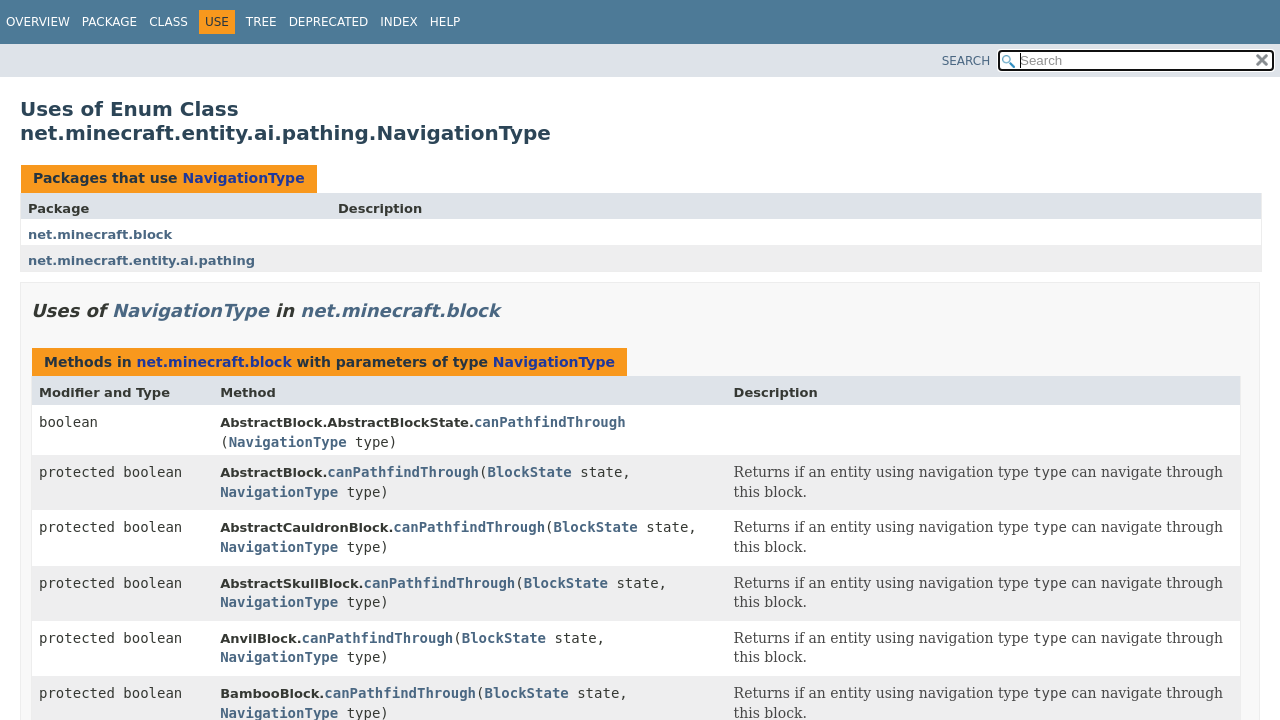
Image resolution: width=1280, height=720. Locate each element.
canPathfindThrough (550, 422)
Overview (38, 22)
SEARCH (966, 61)
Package (109, 22)
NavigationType (243, 178)
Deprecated (329, 22)
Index (399, 22)
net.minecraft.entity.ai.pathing (141, 260)
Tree (261, 22)
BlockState (529, 472)
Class (168, 22)
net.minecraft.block (100, 234)
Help (445, 22)
